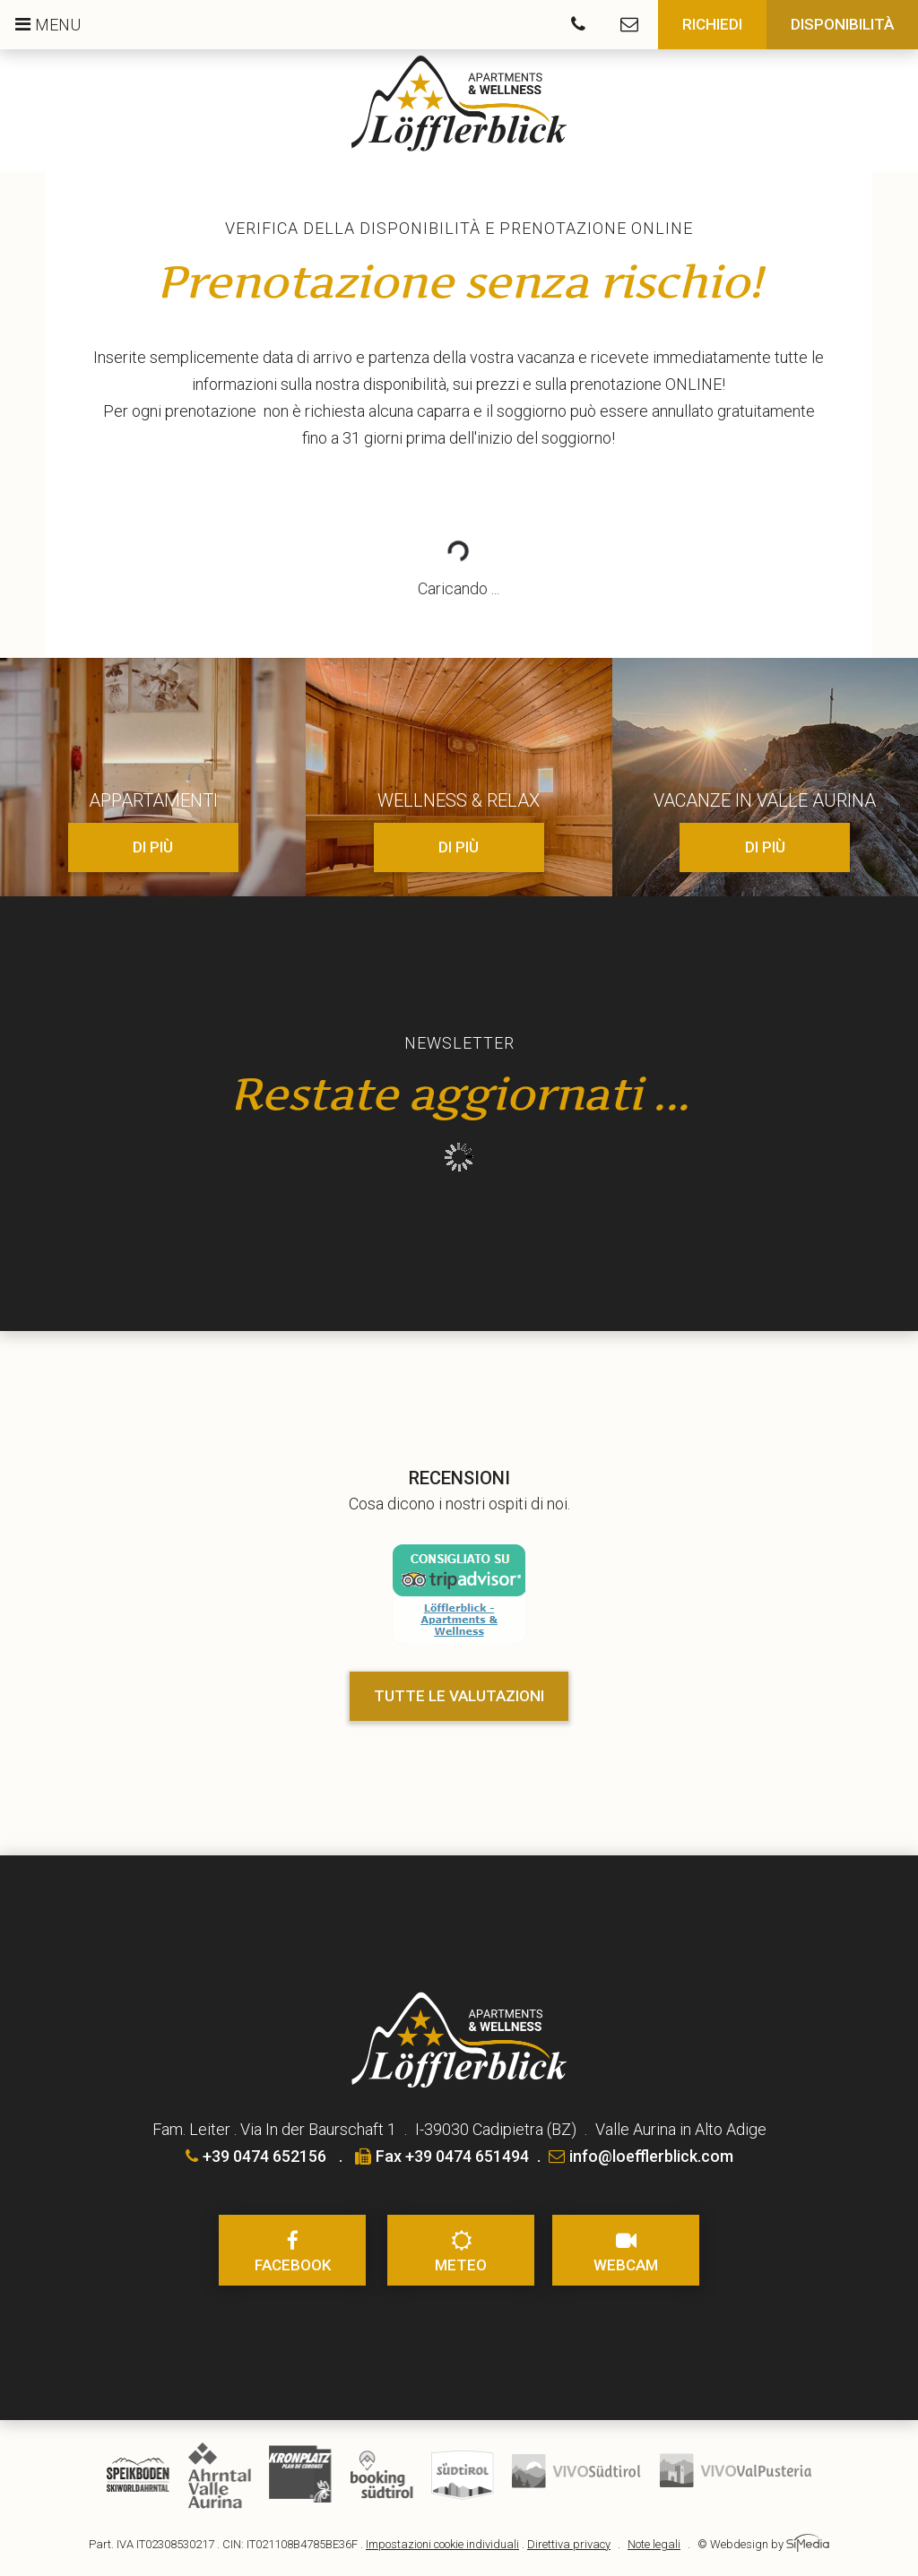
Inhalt (459, 1170)
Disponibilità (842, 24)
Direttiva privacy (569, 2544)
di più (153, 847)
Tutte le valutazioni (459, 1696)
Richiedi (712, 24)
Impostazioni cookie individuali (442, 2544)
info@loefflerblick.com (641, 2156)
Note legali (654, 2544)
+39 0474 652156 (256, 2156)
